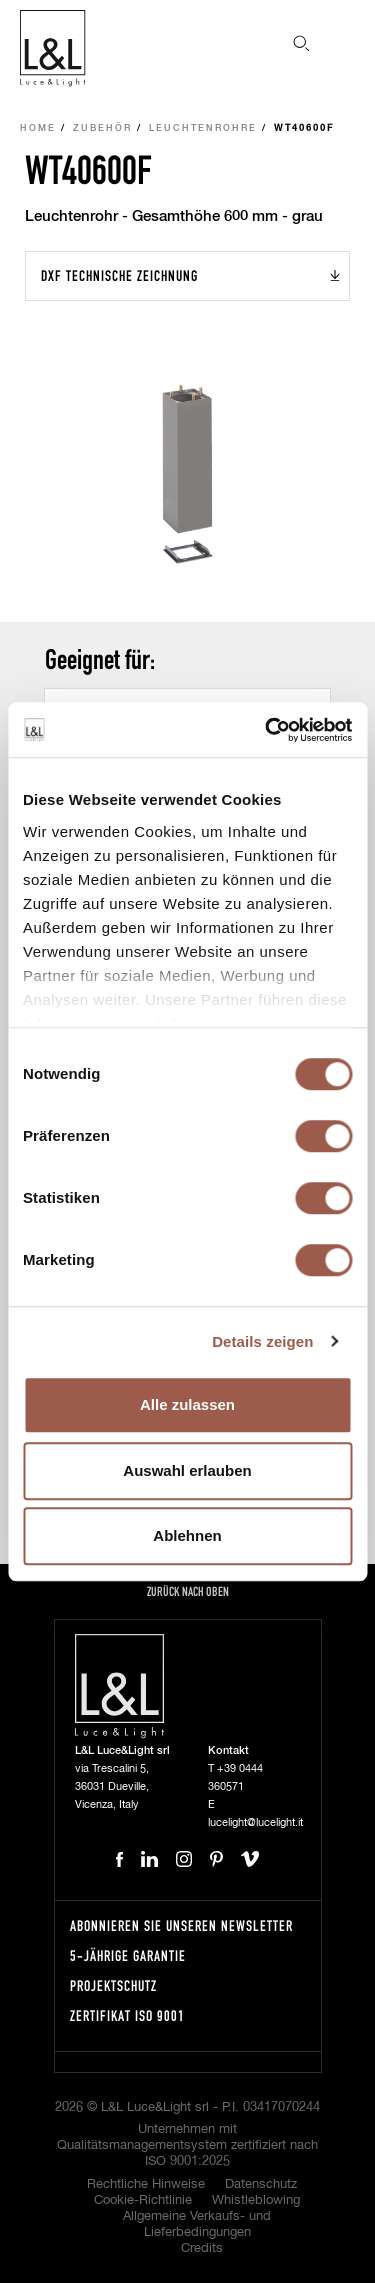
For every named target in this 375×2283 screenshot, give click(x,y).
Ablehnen (187, 1535)
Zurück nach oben (188, 1591)
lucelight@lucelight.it (255, 1822)
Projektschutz (113, 1985)
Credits (202, 2248)
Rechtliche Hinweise (146, 2184)
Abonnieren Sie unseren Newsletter (181, 1925)
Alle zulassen (187, 1404)
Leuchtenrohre (203, 128)
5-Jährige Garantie (128, 1955)
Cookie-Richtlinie (143, 2200)
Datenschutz (261, 2184)
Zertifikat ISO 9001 (127, 2015)
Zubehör (102, 128)
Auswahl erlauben (187, 1470)
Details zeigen (262, 1341)
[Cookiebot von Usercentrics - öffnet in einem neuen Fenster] (267, 730)
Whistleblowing (256, 2200)
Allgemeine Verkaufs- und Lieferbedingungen (197, 2224)
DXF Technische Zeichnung (119, 275)
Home (38, 128)
